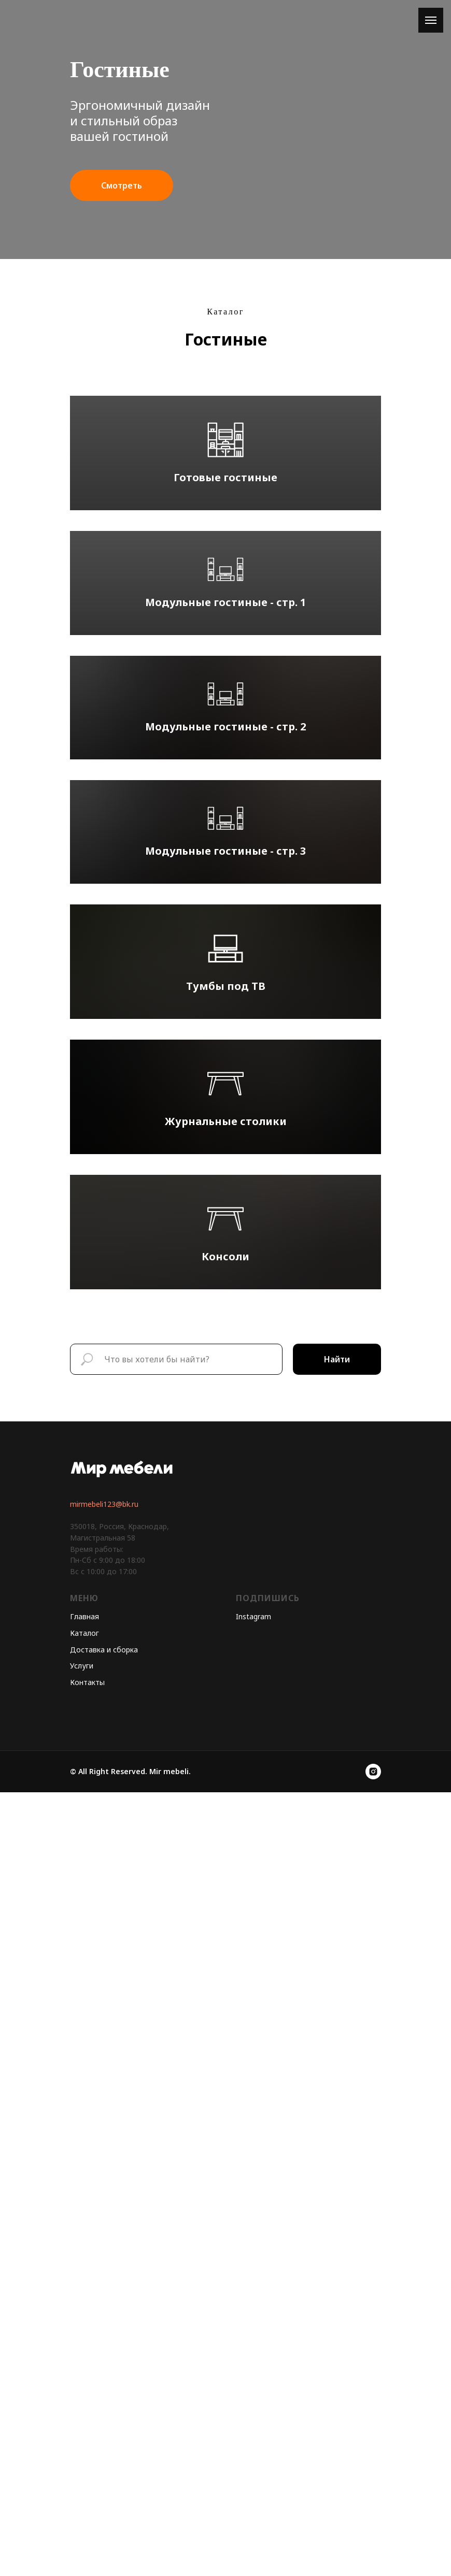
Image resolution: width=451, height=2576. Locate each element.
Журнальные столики (226, 1744)
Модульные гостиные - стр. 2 (225, 1011)
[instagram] (373, 2555)
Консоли (225, 1987)
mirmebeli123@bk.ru (104, 2288)
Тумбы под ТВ (225, 1502)
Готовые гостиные (225, 531)
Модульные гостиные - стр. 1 (225, 768)
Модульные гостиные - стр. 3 (225, 1254)
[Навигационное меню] (430, 20)
